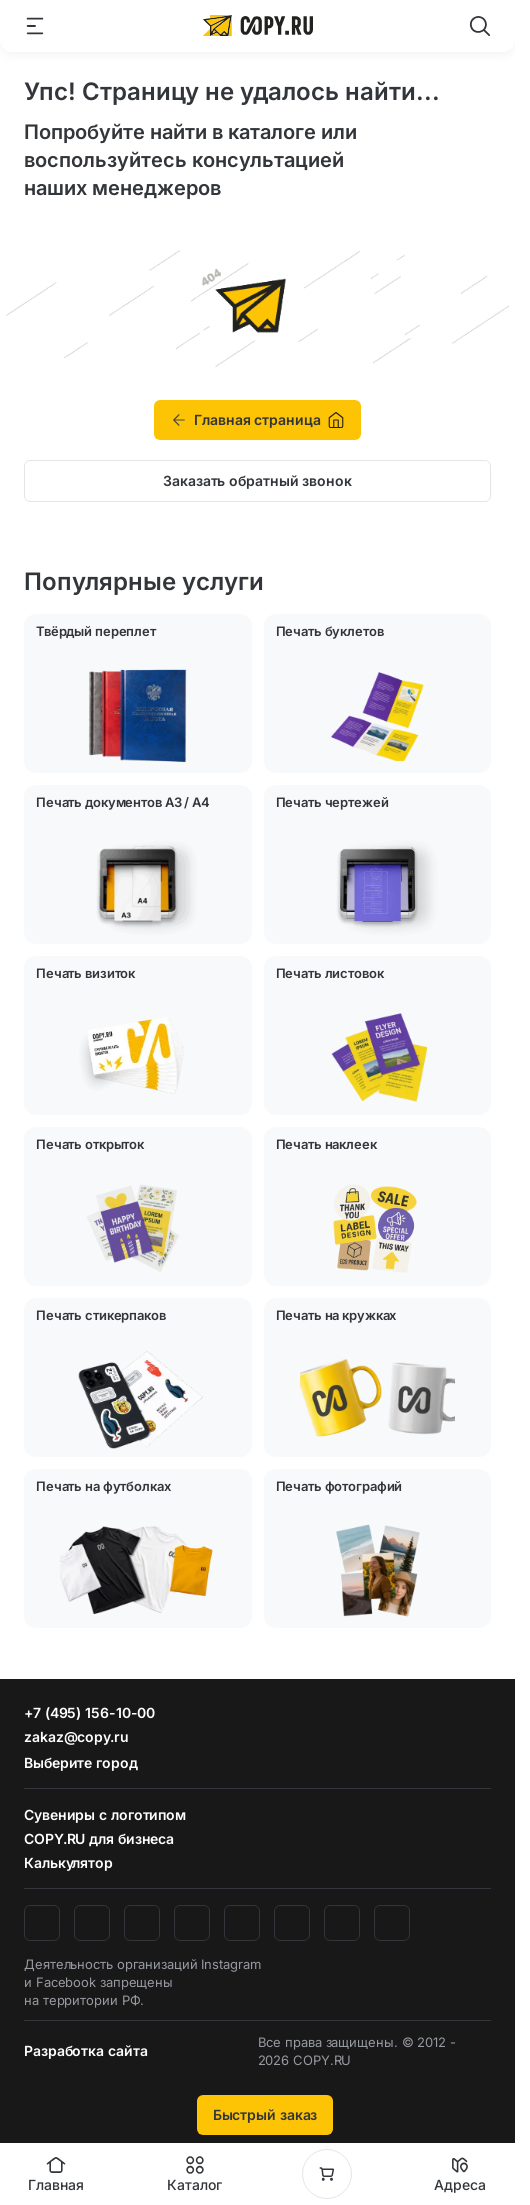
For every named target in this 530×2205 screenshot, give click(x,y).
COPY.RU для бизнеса (99, 1838)
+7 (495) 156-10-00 (89, 1712)
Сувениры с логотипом (105, 1814)
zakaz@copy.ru (76, 1736)
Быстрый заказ (265, 2114)
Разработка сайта (85, 2050)
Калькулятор (68, 1862)
